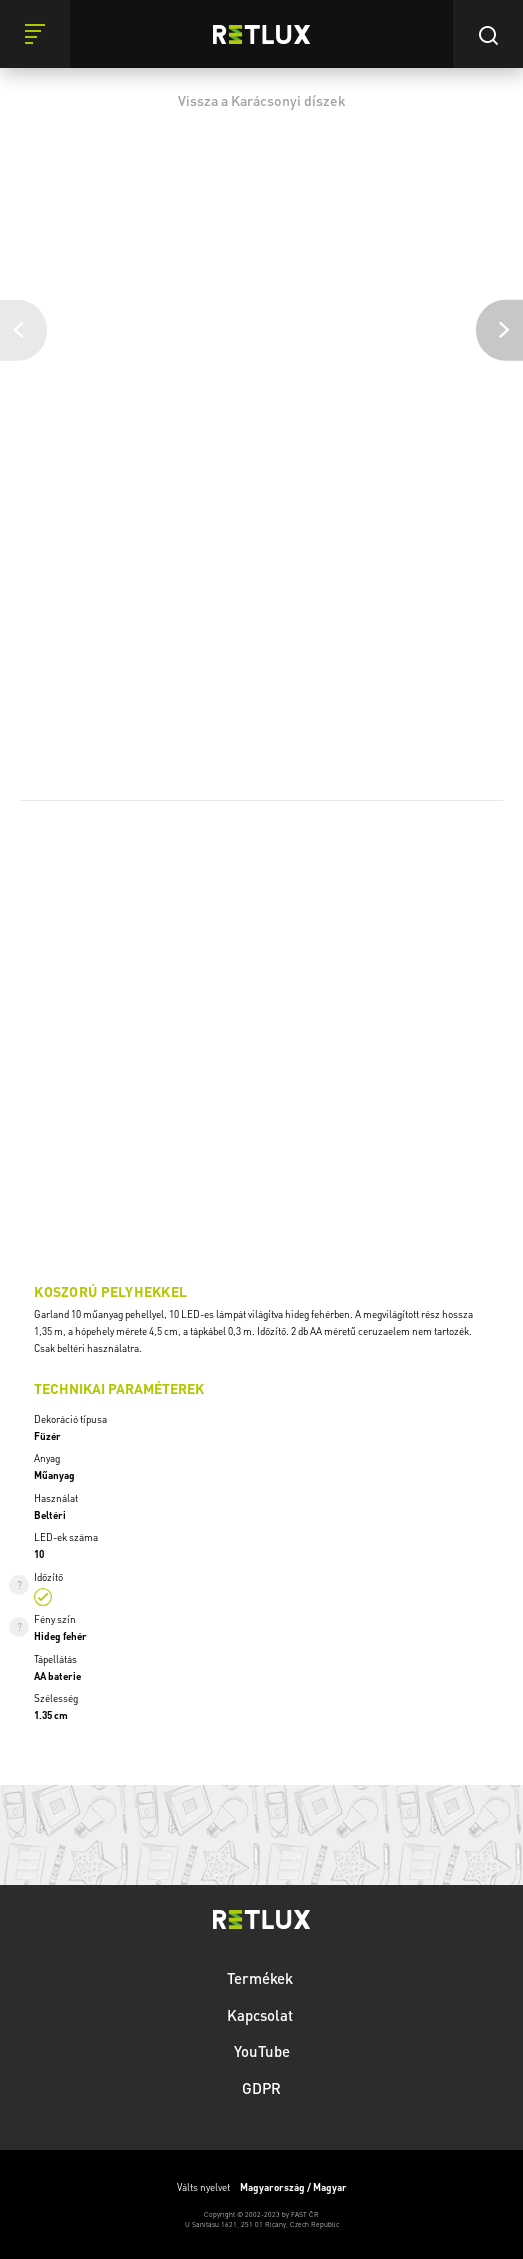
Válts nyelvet (262, 2187)
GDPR (261, 2088)
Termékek (262, 1978)
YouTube (262, 2051)
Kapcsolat (262, 2015)
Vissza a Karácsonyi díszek (262, 100)
